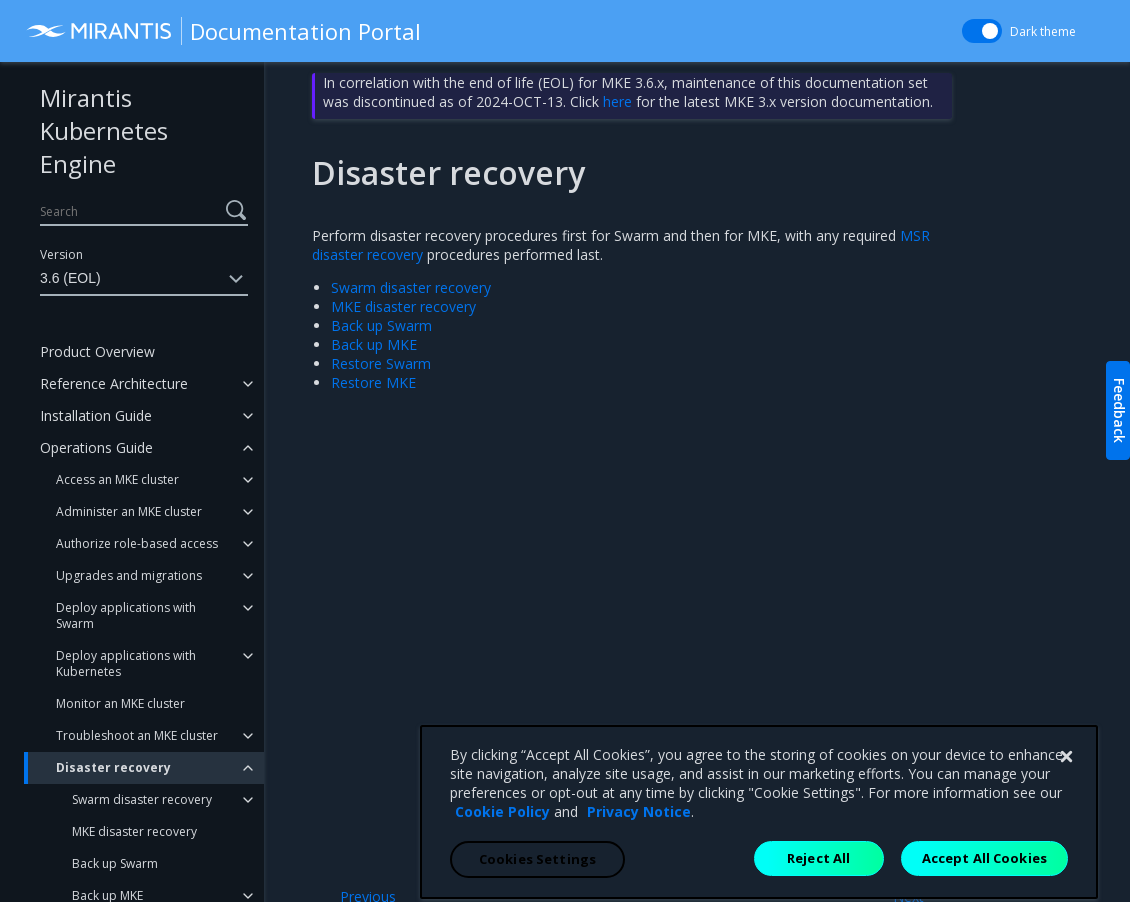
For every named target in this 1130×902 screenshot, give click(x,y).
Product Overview (97, 351)
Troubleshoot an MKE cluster (137, 735)
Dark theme (1043, 31)
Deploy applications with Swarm (126, 615)
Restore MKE (373, 382)
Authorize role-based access (137, 543)
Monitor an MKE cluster (120, 703)
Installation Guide (96, 415)
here (617, 101)
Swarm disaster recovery (142, 799)
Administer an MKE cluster (129, 511)
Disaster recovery (113, 767)
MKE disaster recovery (134, 831)
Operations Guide (96, 447)
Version (61, 254)
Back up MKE (374, 344)
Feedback (1119, 410)
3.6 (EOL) (144, 279)
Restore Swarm (381, 363)
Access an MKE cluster (117, 479)
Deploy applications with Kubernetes (126, 663)
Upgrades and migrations (129, 575)
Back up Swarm (115, 863)
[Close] (1066, 874)
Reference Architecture (114, 383)
